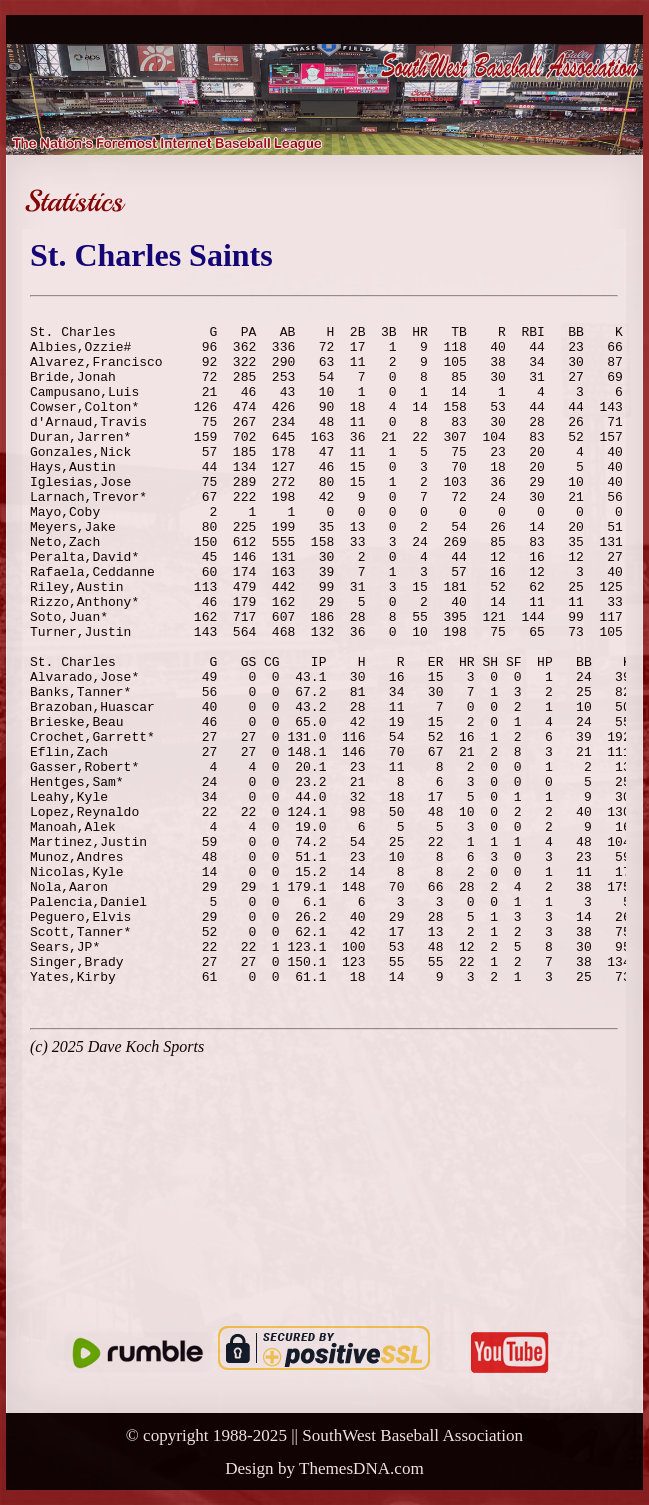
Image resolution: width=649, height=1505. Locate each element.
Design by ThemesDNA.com (324, 1468)
